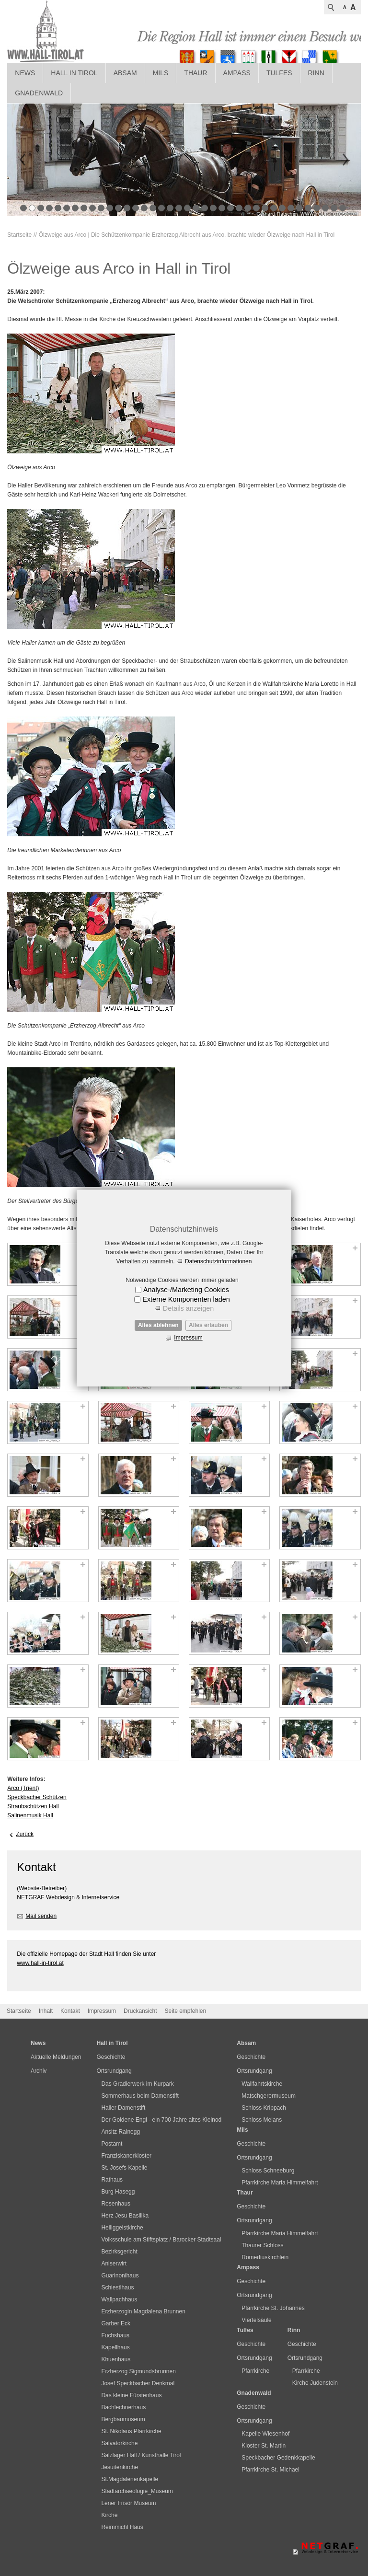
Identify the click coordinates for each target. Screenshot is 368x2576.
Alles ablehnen (158, 1325)
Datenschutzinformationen (218, 1261)
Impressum (188, 1337)
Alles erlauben (208, 1325)
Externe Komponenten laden (186, 1299)
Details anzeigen (188, 1308)
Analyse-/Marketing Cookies (186, 1290)
